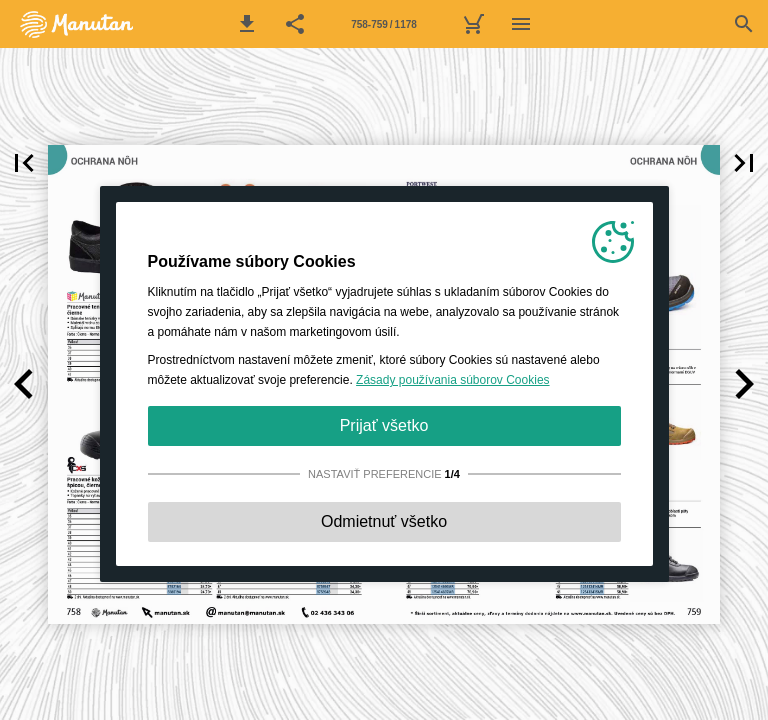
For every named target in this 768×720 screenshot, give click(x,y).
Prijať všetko (384, 425)
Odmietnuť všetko (384, 521)
